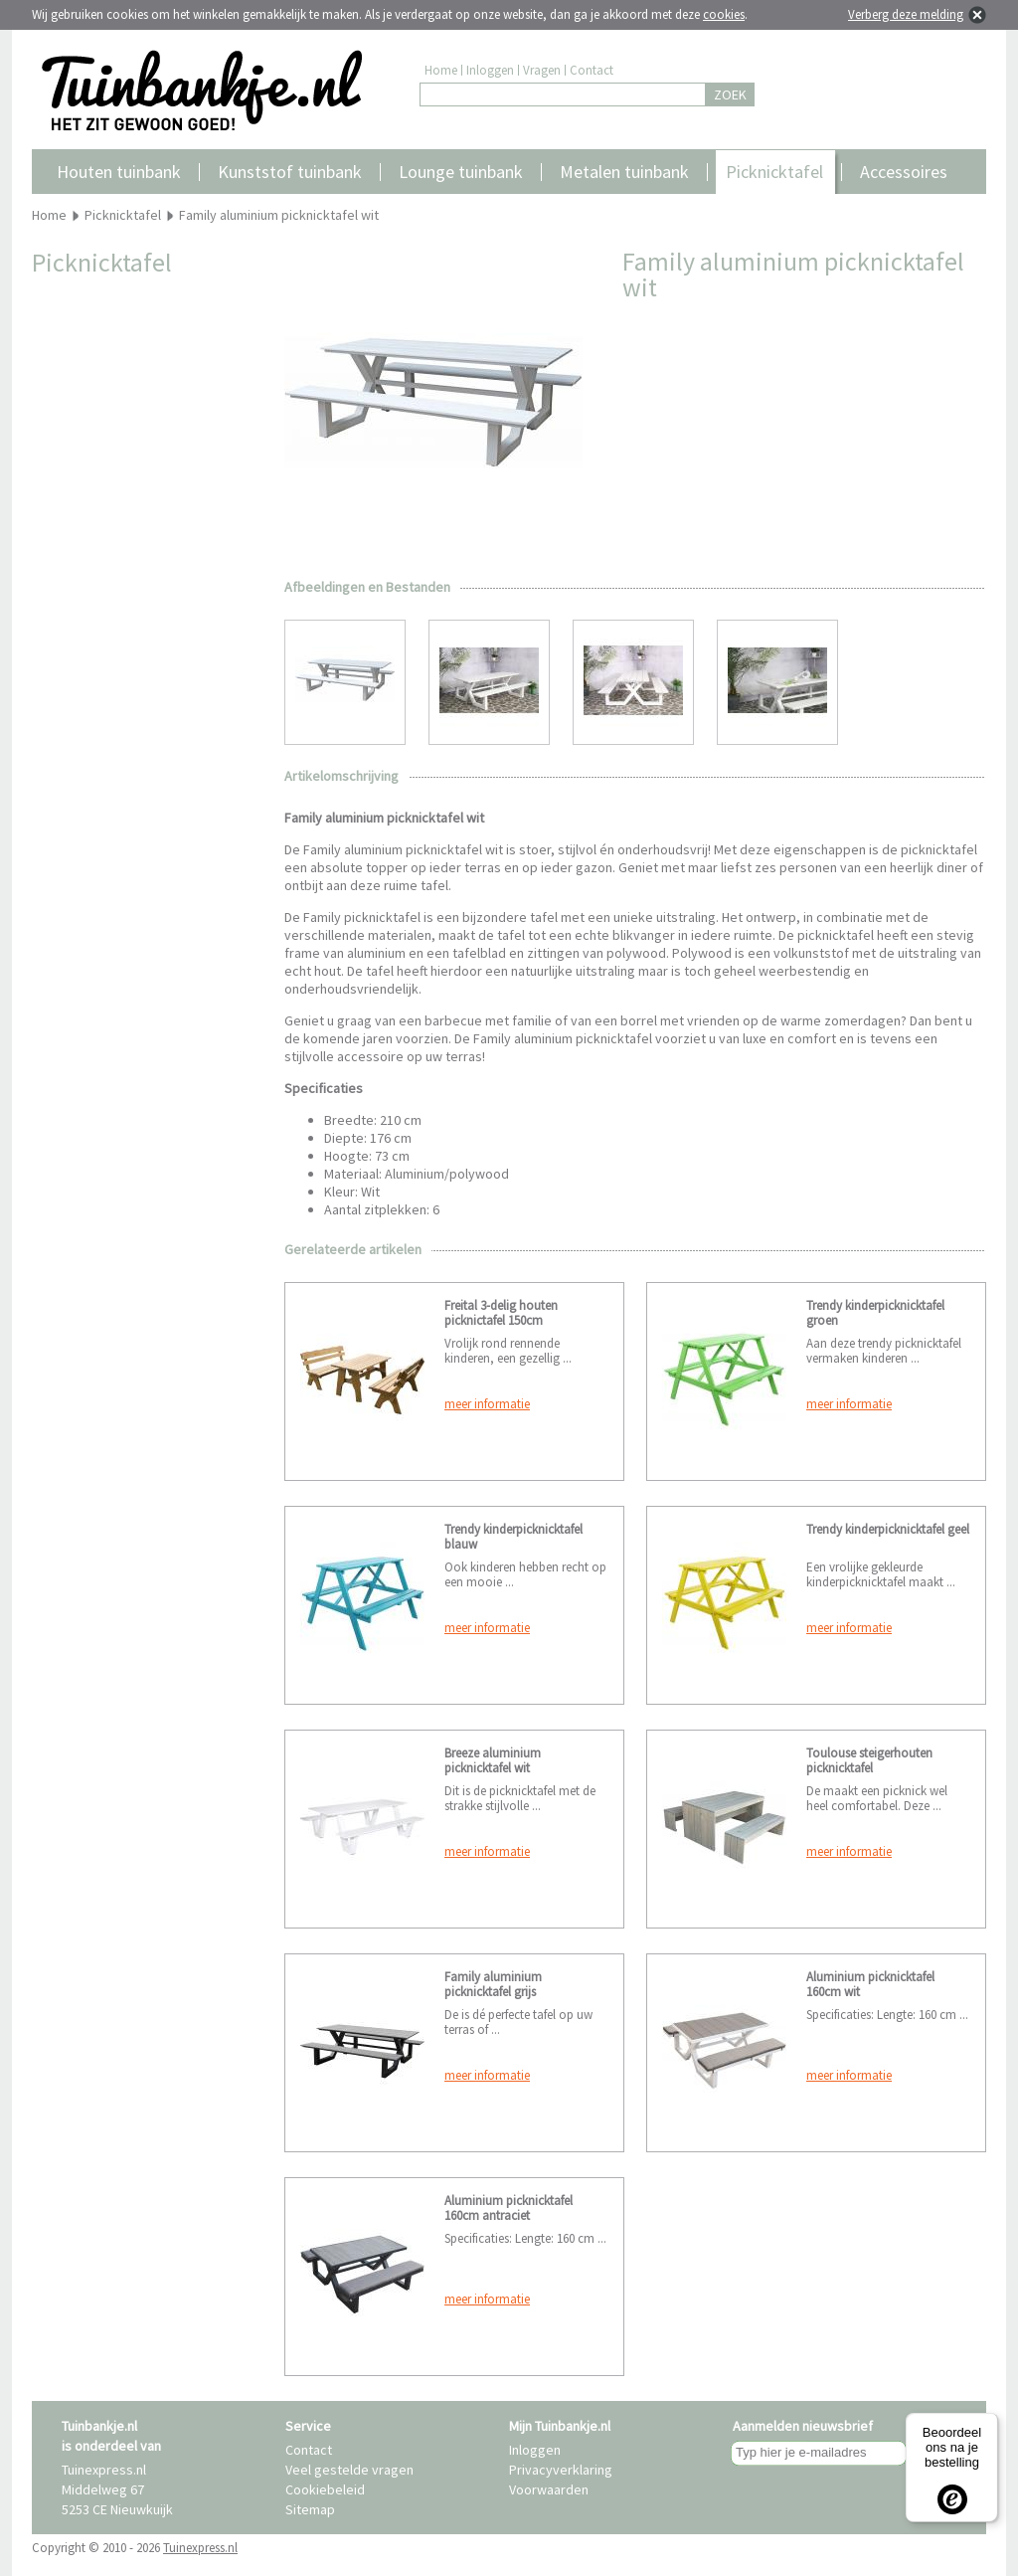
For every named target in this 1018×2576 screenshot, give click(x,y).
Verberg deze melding (905, 14)
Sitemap (310, 2509)
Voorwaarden (549, 2489)
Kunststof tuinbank (290, 171)
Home (440, 70)
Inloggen (490, 70)
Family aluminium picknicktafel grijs (493, 1984)
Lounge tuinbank (461, 171)
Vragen (542, 70)
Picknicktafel (774, 171)
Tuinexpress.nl (200, 2547)
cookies (724, 14)
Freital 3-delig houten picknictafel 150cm (501, 1313)
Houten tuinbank (119, 171)
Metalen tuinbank (624, 171)
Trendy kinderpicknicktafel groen (875, 1313)
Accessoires (903, 171)
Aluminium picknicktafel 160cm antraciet (508, 2208)
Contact (591, 70)
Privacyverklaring (560, 2470)
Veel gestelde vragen (349, 2470)
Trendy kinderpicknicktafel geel (887, 1529)
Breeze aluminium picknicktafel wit (492, 1760)
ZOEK (730, 94)
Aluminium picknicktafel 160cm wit (870, 1984)
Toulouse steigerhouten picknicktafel (869, 1760)
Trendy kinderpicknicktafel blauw (513, 1537)
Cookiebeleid (325, 2489)
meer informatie (487, 1403)
